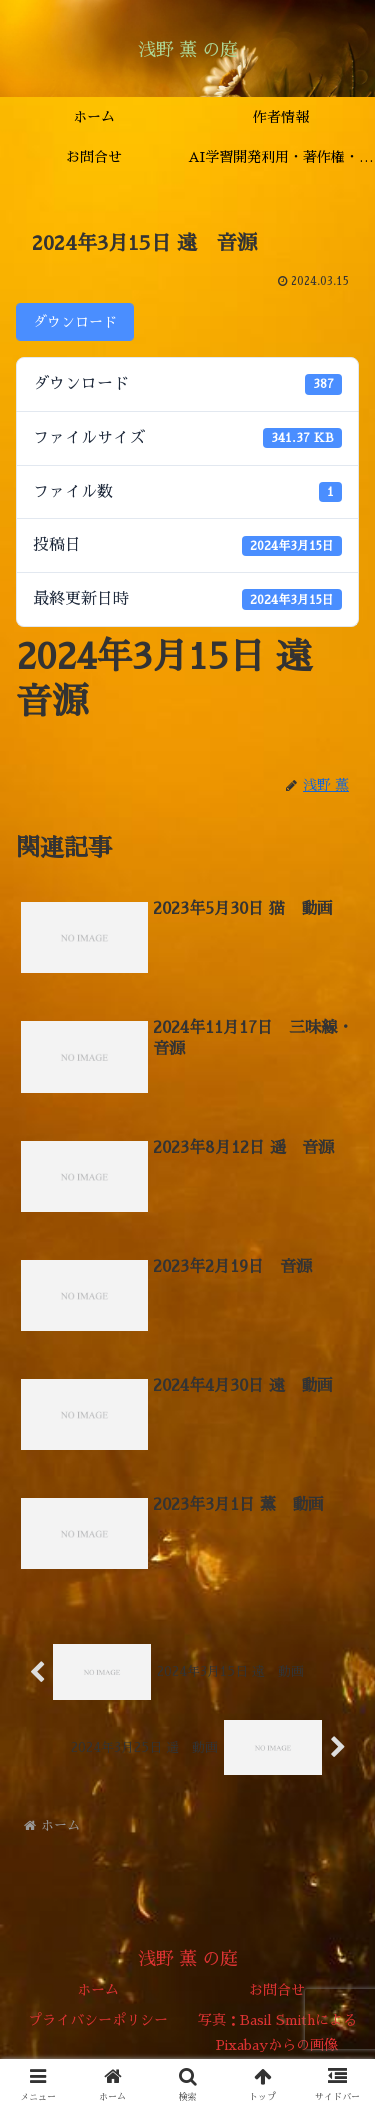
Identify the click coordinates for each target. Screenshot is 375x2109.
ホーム (98, 1990)
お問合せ (277, 1990)
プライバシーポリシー (98, 2020)
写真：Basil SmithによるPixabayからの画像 (277, 2032)
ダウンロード (75, 322)
